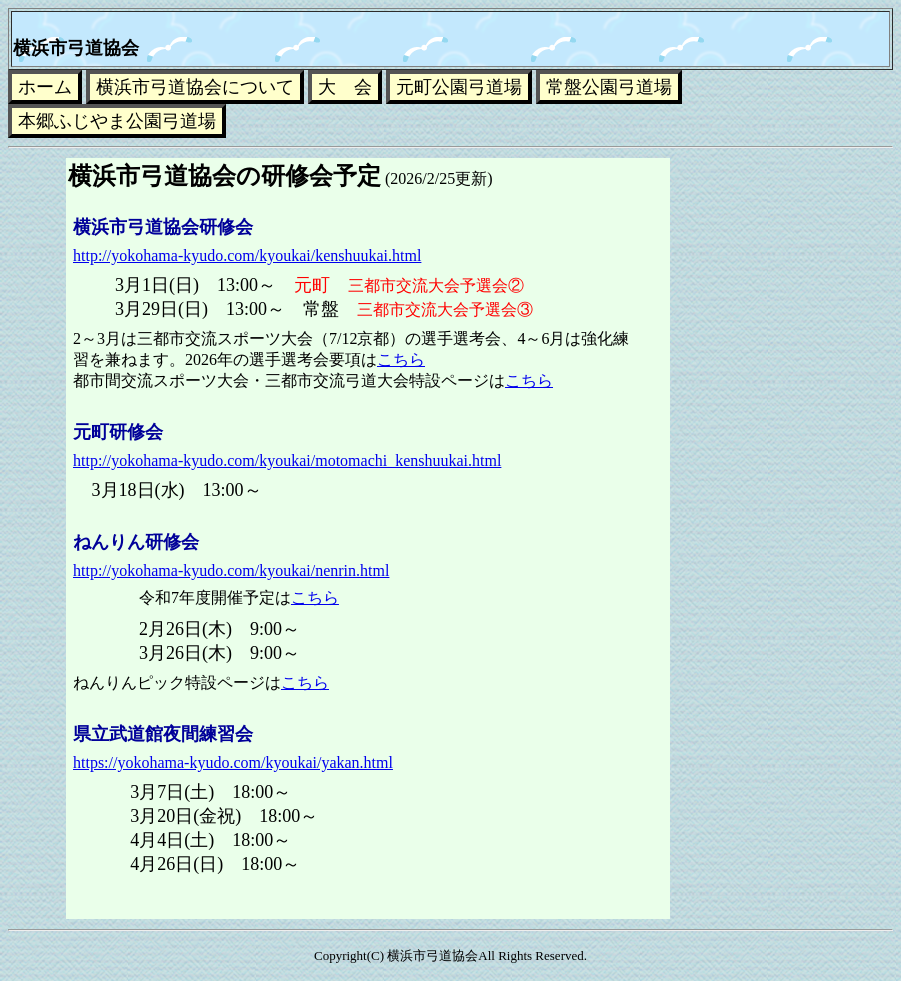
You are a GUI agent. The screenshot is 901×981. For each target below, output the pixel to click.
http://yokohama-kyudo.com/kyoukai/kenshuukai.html (247, 255)
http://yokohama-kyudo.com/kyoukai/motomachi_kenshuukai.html (287, 460)
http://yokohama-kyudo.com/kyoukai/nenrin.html (231, 570)
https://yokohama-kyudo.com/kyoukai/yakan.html (233, 762)
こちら (401, 359)
